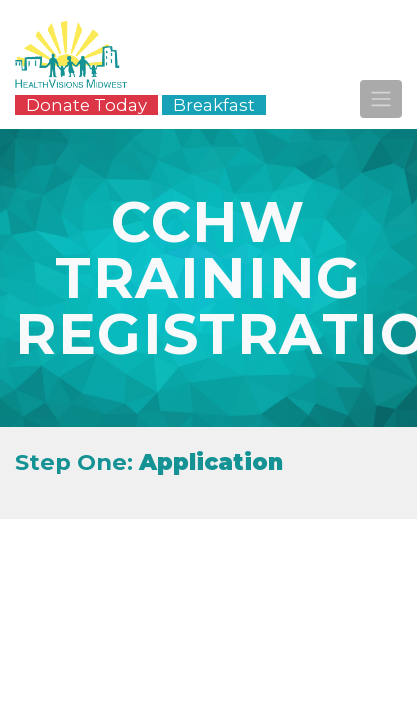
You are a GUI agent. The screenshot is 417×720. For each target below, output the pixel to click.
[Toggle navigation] (381, 99)
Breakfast (214, 105)
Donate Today (86, 105)
